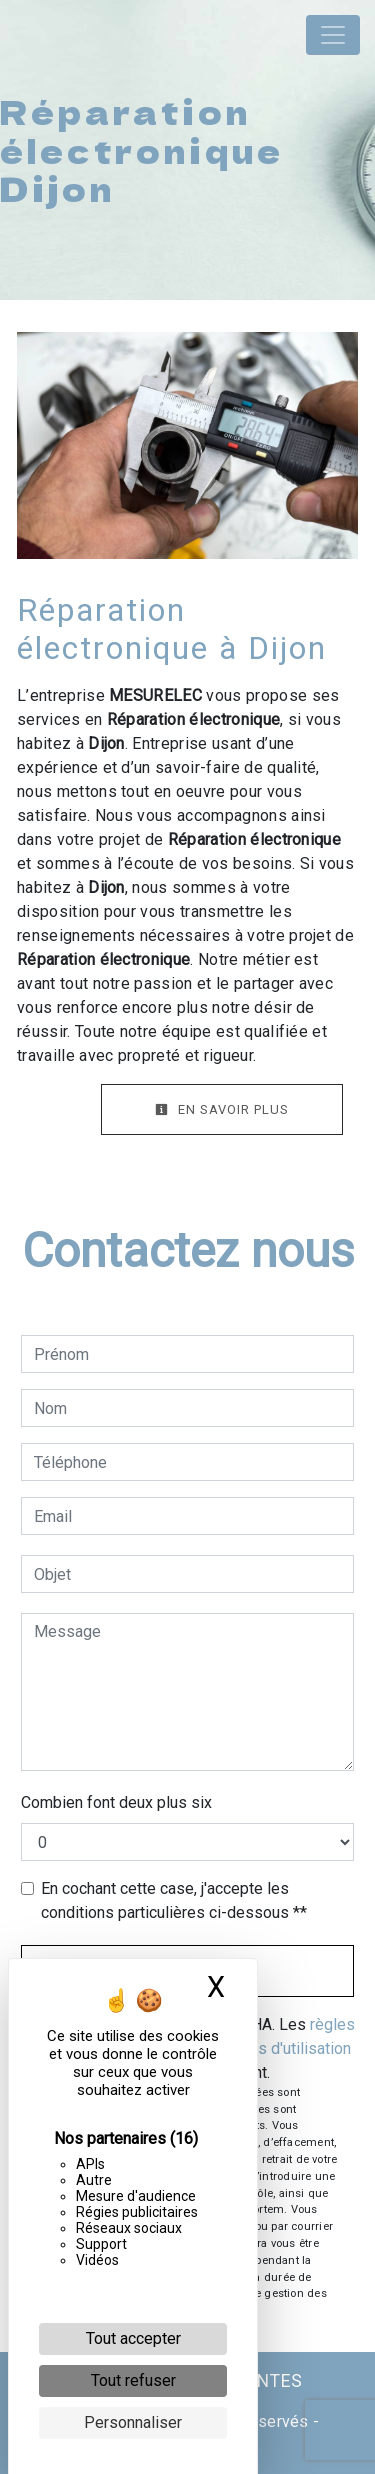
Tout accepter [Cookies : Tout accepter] (133, 2338)
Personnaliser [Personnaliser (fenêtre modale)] (133, 2422)
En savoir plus (222, 1109)
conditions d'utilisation (272, 2048)
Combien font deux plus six (116, 1802)
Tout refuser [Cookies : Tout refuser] (133, 2380)
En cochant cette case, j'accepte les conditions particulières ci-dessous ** (174, 1900)
